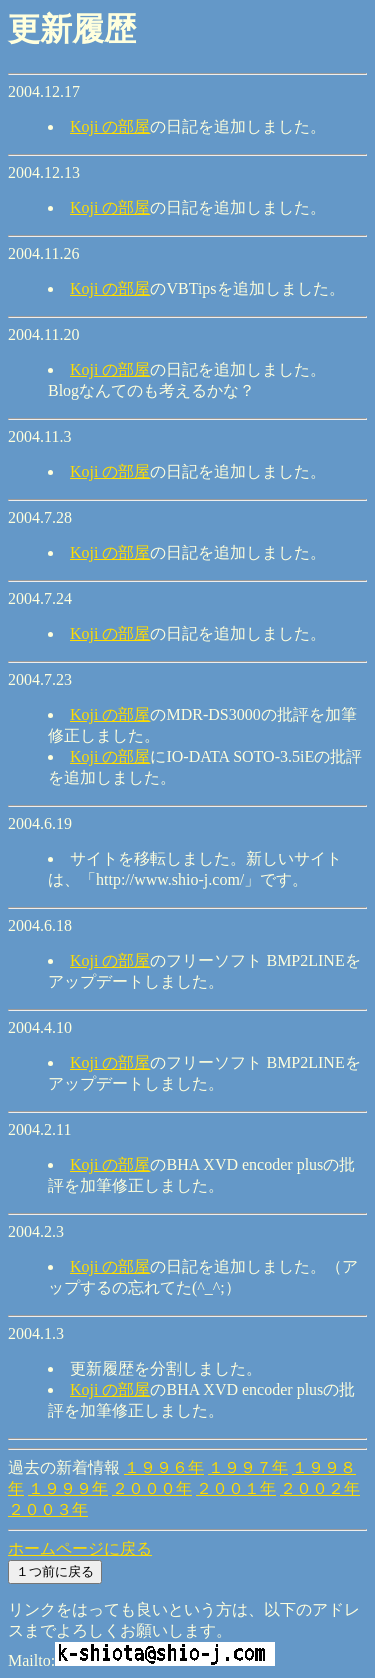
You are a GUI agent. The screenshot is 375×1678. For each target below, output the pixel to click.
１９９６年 (164, 1467)
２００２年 (320, 1488)
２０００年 (152, 1488)
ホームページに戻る (80, 1548)
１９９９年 (68, 1488)
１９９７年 (248, 1467)
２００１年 (236, 1488)
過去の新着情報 (64, 1467)
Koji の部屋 (110, 126)
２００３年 (48, 1509)
